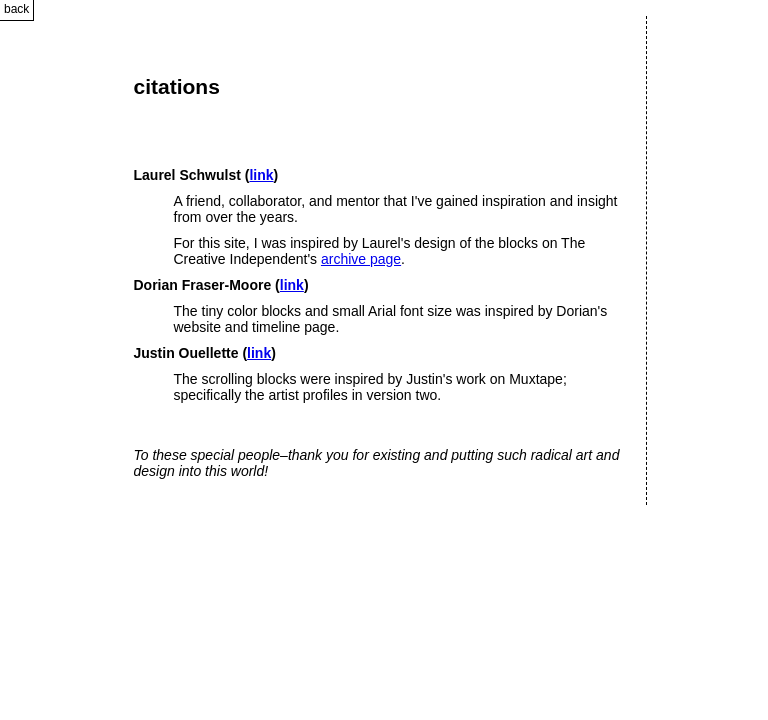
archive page (361, 259)
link (261, 175)
